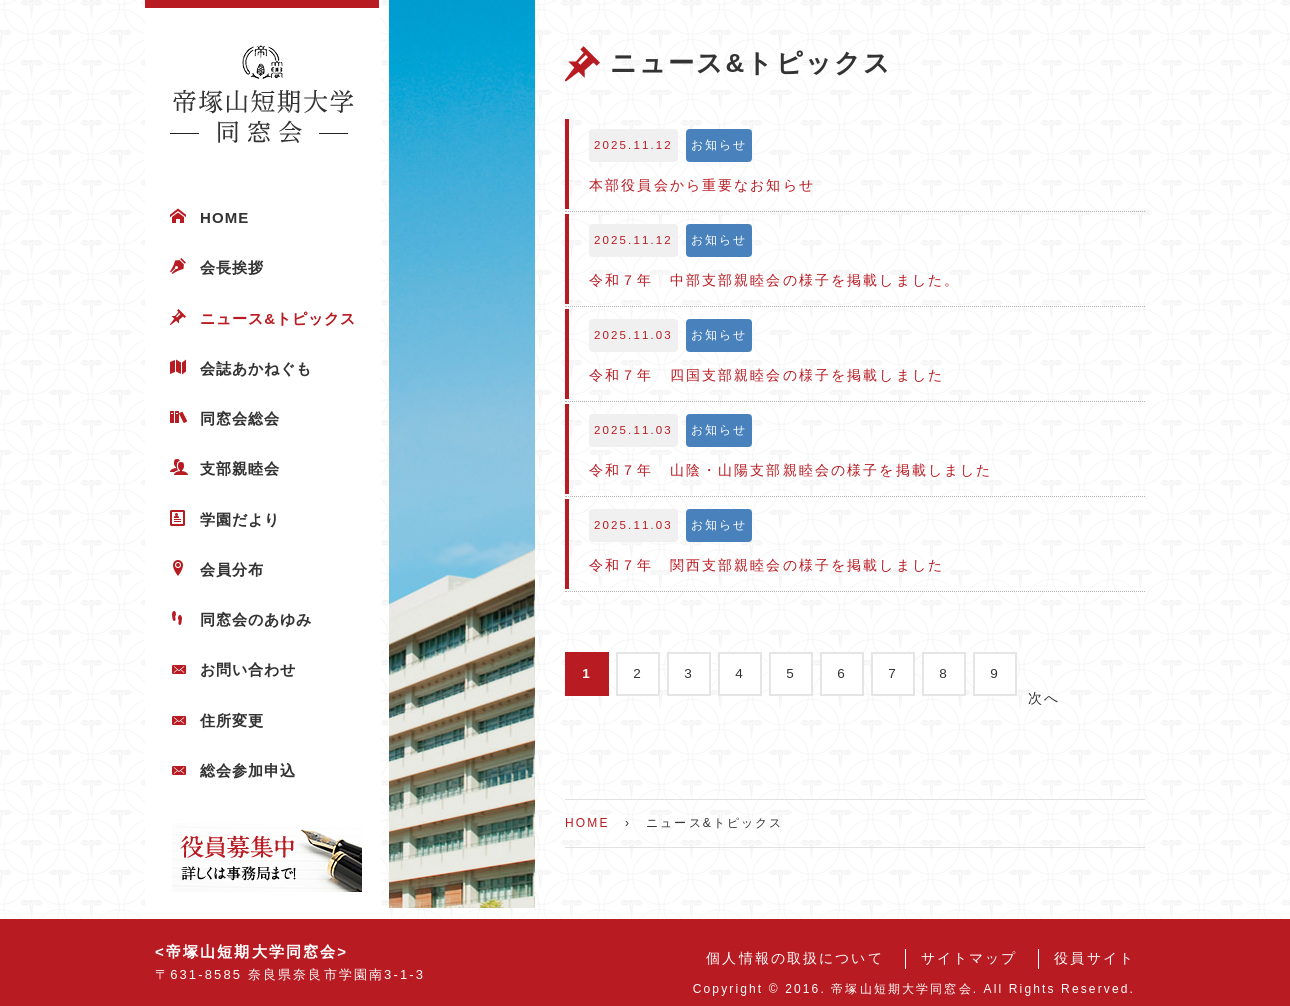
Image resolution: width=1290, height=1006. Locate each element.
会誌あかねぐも (256, 368)
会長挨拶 (232, 267)
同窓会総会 (240, 418)
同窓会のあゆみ (256, 619)
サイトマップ (969, 958)
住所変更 (232, 720)
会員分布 (232, 569)
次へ (1044, 698)
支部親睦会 (240, 468)
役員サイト (1094, 958)
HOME (224, 217)
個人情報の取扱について (794, 958)
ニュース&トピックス (278, 318)
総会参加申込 (248, 770)
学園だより (240, 519)
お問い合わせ (248, 669)
